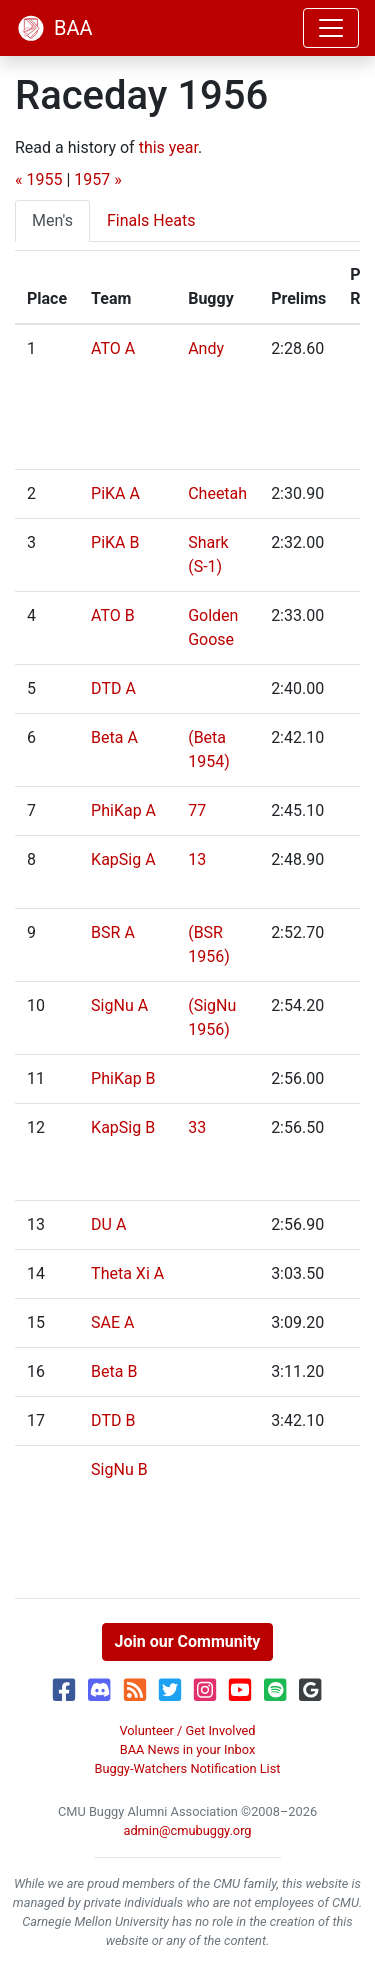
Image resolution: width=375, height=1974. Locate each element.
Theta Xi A (127, 1273)
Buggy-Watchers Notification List (187, 1768)
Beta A (114, 737)
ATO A (113, 348)
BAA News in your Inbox (188, 1749)
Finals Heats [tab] (151, 220)
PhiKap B (123, 1078)
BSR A (113, 932)
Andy (206, 348)
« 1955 (38, 179)
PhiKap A (123, 810)
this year (168, 147)
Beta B (114, 1371)
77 (197, 810)
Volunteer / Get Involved (187, 1730)
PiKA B (115, 542)
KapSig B (123, 1127)
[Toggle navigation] (331, 28)
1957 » (97, 179)
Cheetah (217, 493)
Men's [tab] (52, 220)
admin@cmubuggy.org (187, 1830)
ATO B (113, 615)
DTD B (113, 1420)
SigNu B (119, 1469)
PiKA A (115, 493)
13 (197, 859)
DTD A (113, 688)
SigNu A (119, 1005)
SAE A (112, 1322)
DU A (108, 1224)
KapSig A (123, 859)
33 (197, 1127)
